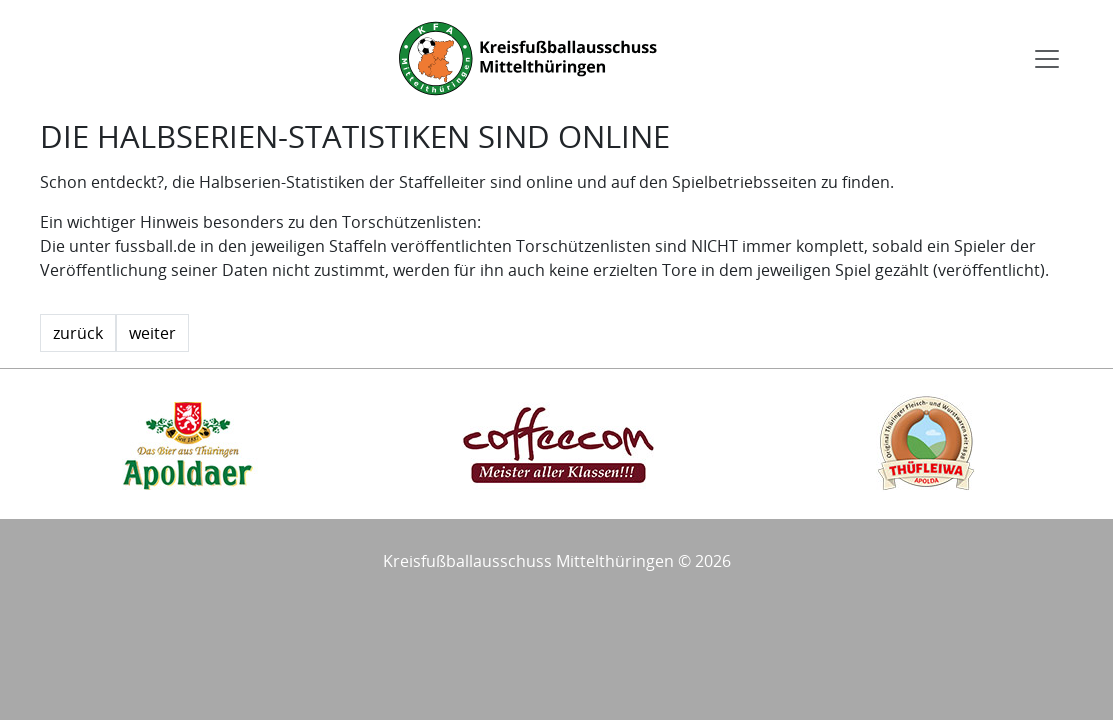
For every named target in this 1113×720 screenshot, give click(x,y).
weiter (152, 333)
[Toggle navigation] (1047, 59)
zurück (78, 333)
